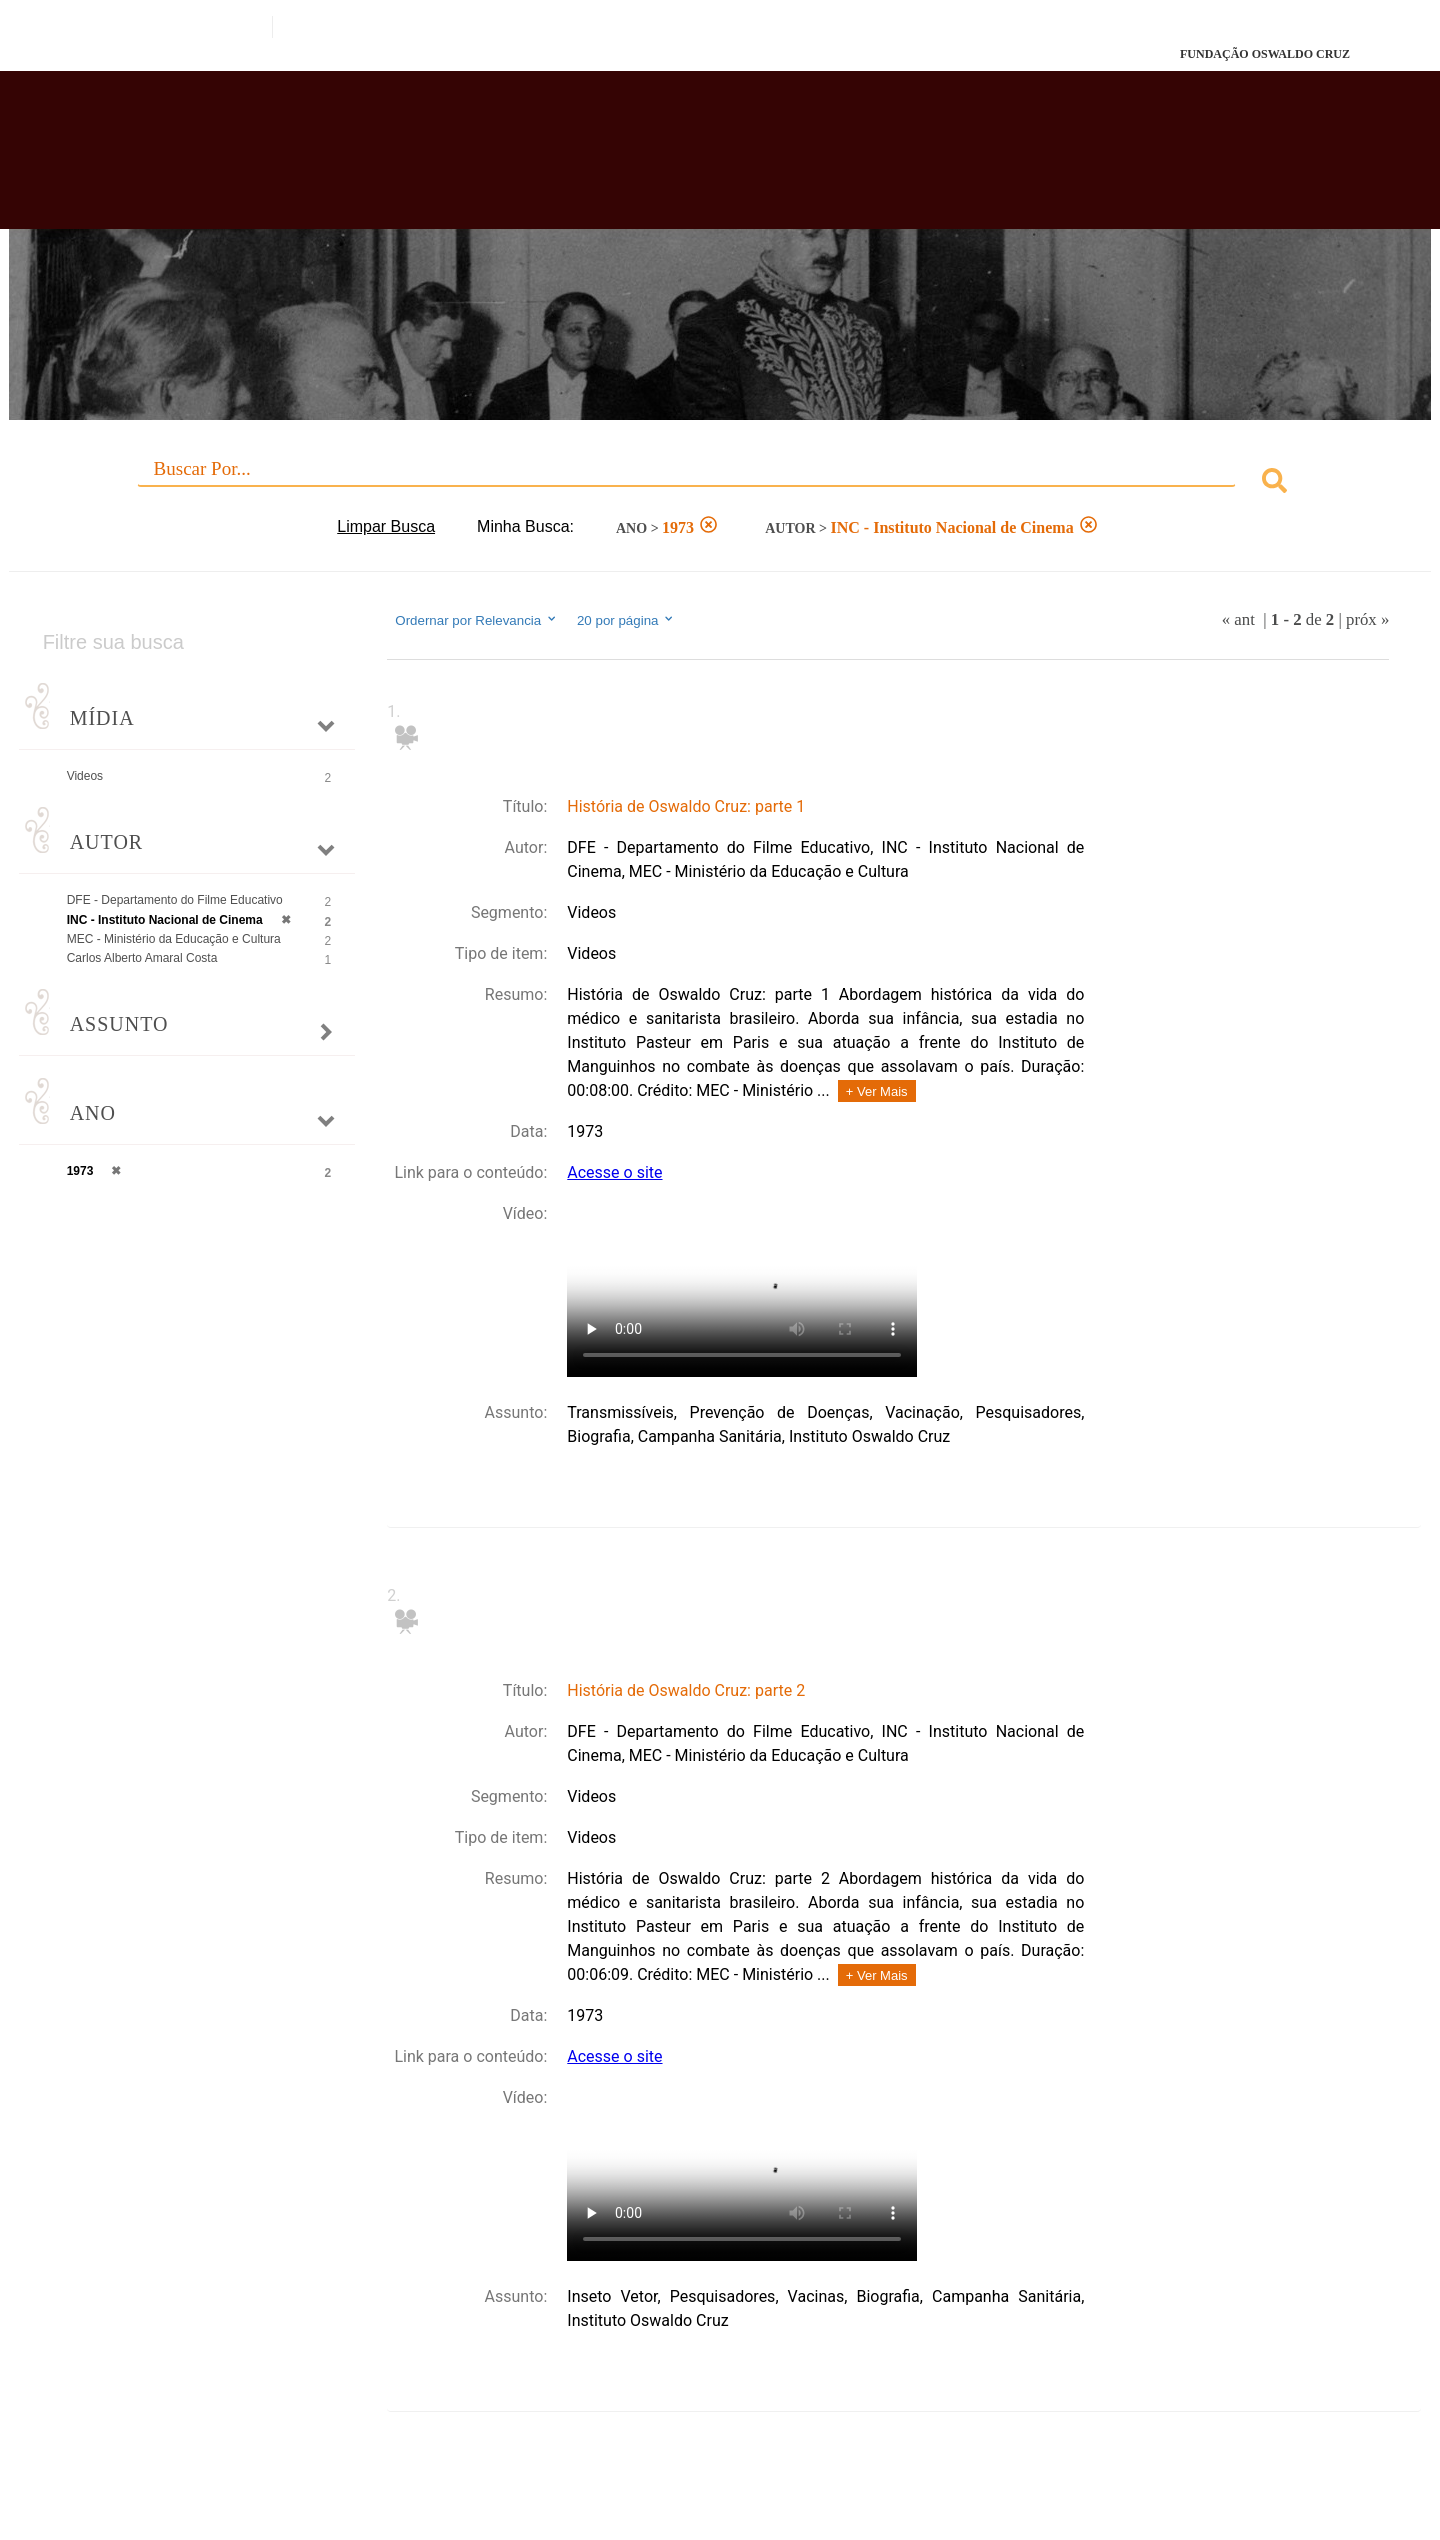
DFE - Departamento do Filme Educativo (175, 900)
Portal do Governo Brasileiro (156, 27)
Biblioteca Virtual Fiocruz (624, 160)
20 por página (626, 620)
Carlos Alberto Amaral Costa (142, 958)
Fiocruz (139, 54)
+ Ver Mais (877, 1091)
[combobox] (720, 483)
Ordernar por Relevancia (476, 620)
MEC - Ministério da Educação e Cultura (174, 939)
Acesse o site (614, 1172)
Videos (85, 776)
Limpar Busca (386, 526)
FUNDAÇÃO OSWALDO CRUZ (1265, 54)
